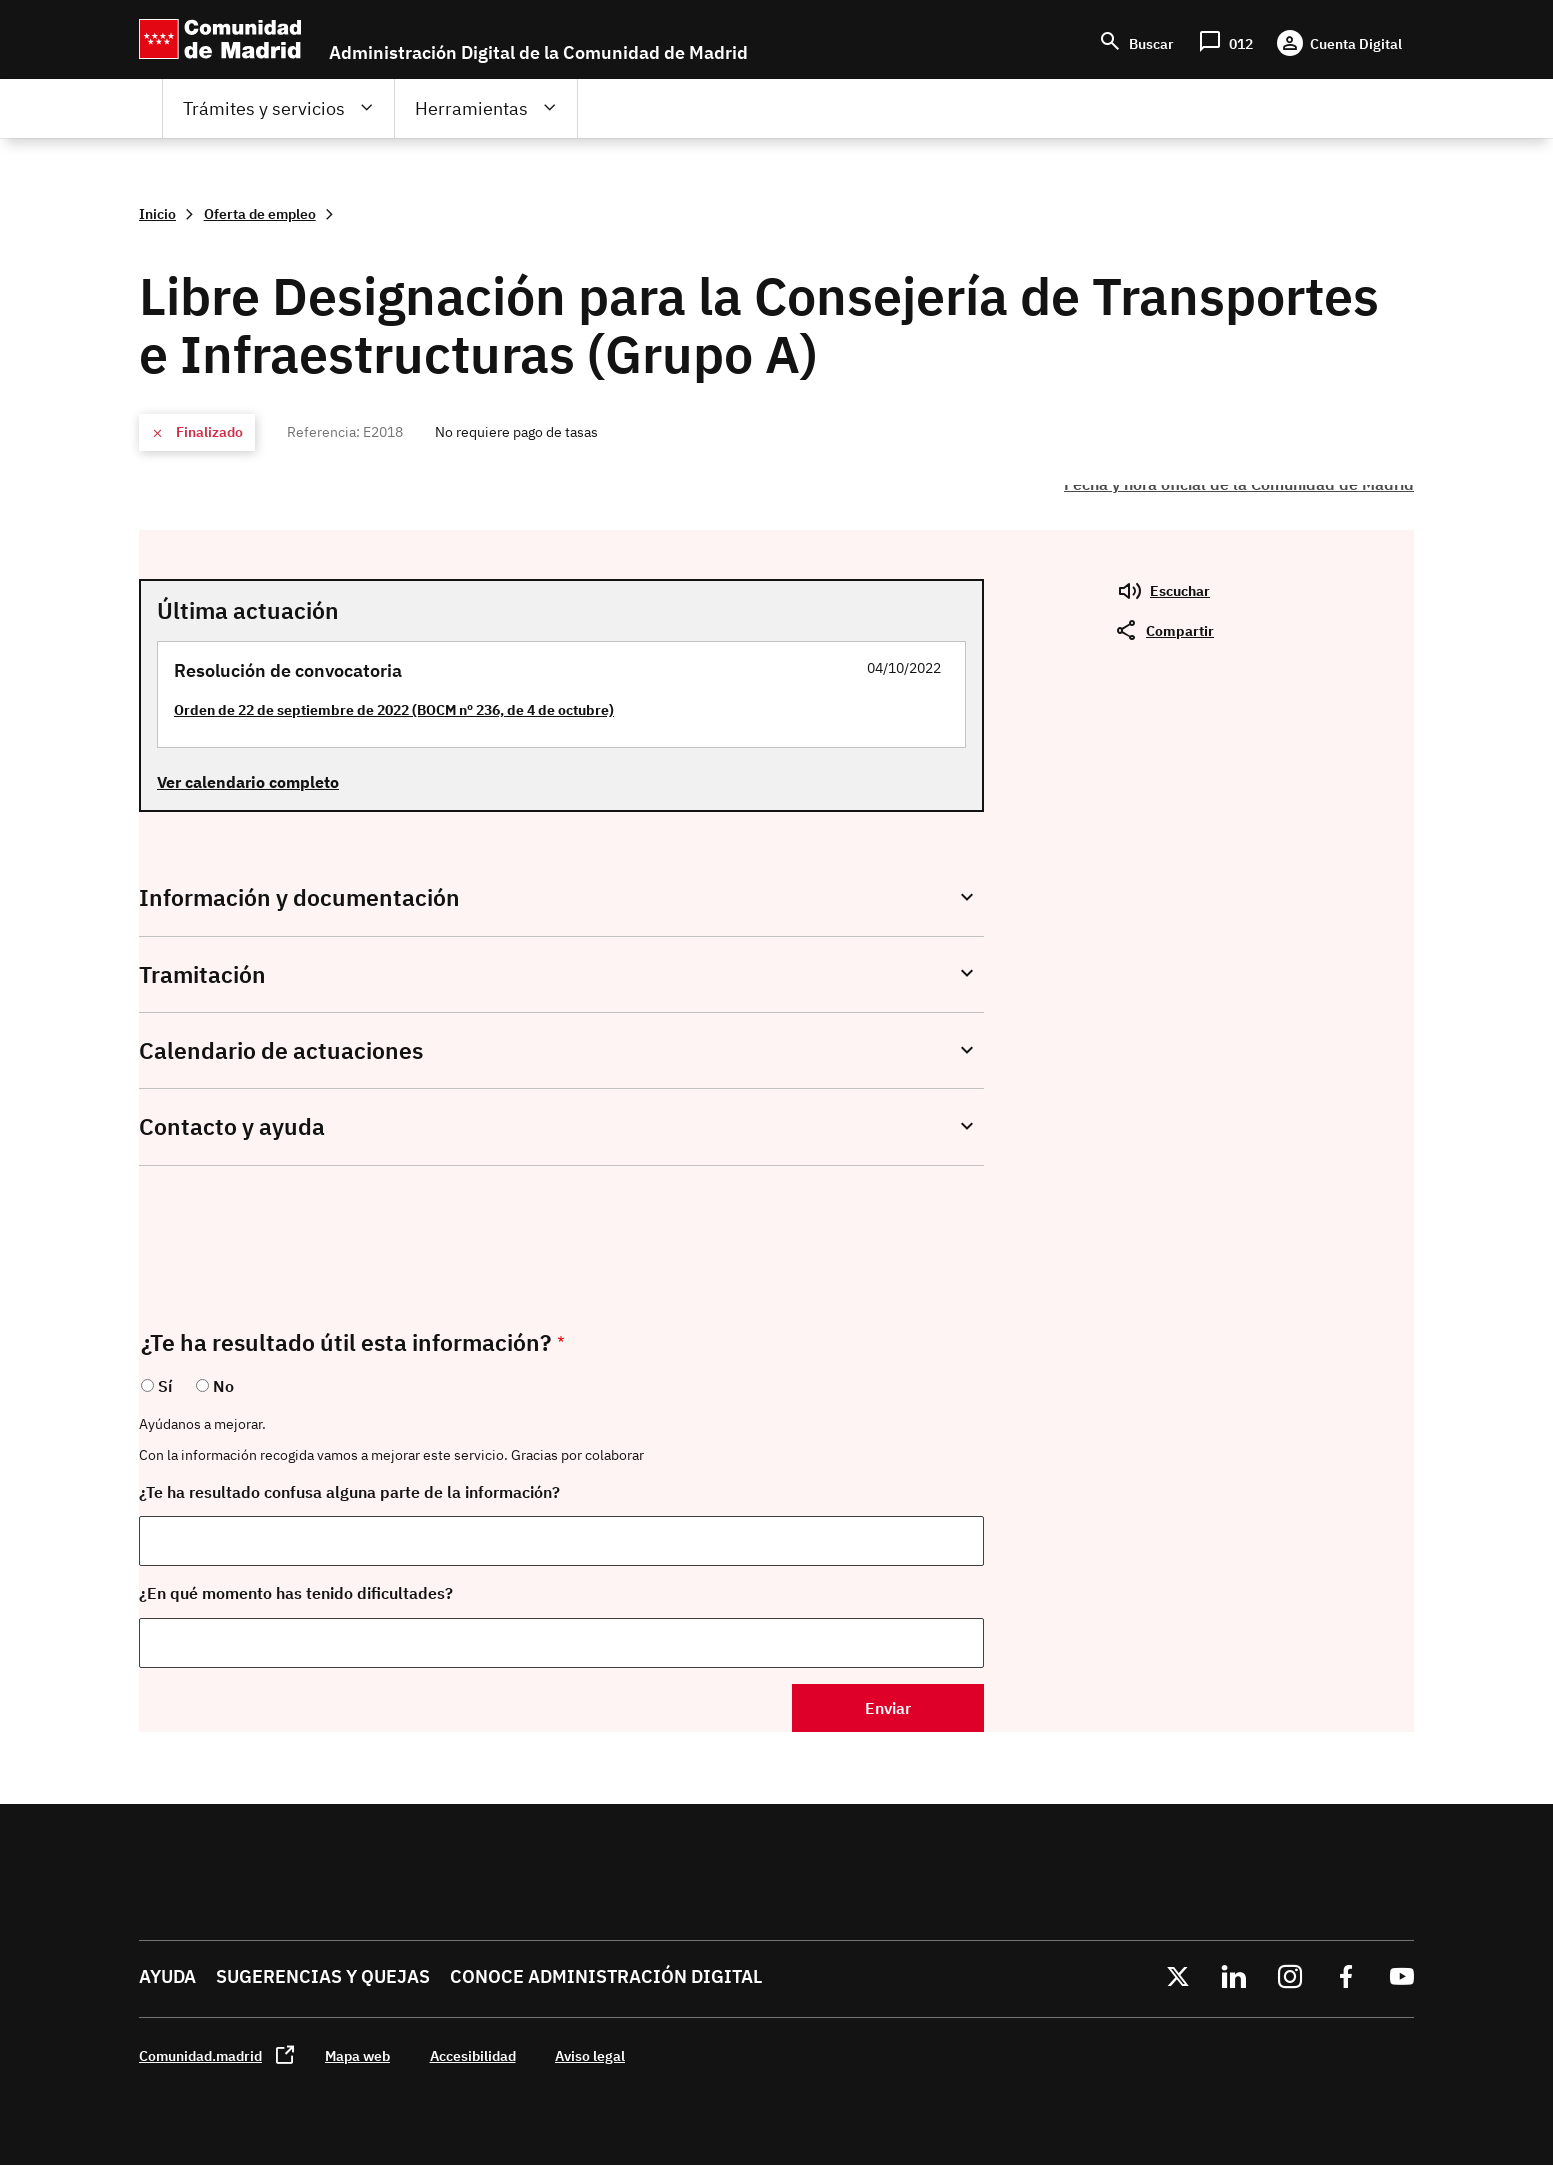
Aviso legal (590, 2055)
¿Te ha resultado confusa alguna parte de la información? (349, 1492)
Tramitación (202, 974)
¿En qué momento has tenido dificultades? (296, 1593)
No (223, 1386)
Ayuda (167, 1976)
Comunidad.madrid (200, 2055)
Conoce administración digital (606, 1976)
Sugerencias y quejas (323, 1976)
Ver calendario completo (248, 782)
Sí (165, 1386)
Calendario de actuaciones (281, 1050)
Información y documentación (299, 897)
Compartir (1180, 630)
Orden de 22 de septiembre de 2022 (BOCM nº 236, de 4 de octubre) (394, 709)
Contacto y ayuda (232, 1126)
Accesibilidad (473, 2055)
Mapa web (357, 2055)
